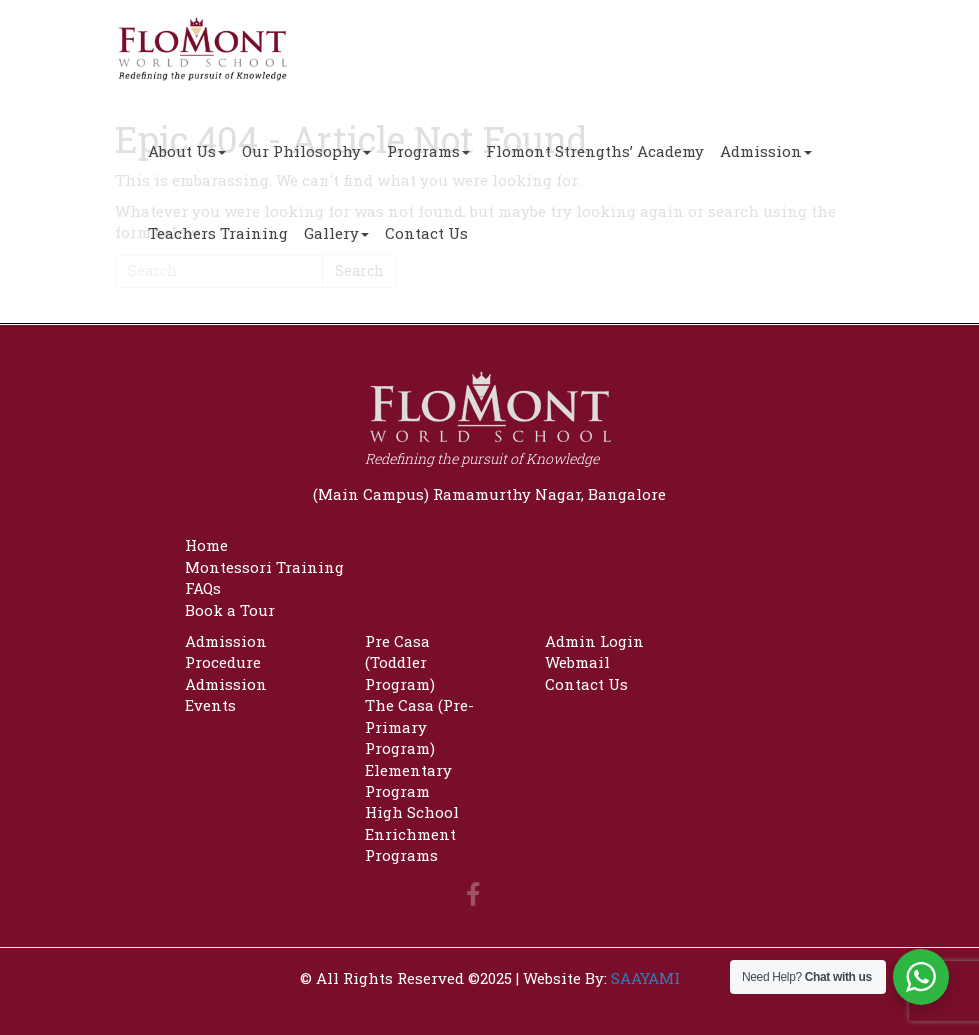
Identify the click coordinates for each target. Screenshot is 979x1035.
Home (206, 545)
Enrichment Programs (410, 844)
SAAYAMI (645, 978)
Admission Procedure (226, 651)
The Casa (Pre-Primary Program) (419, 726)
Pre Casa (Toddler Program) (400, 662)
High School (412, 812)
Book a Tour (230, 610)
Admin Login (594, 641)
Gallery (336, 233)
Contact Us (426, 233)
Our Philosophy (306, 151)
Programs (428, 151)
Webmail (577, 662)
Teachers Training (218, 233)
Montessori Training (264, 567)
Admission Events (226, 694)
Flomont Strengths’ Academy (595, 151)
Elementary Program (408, 780)
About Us (187, 151)
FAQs (203, 588)
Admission (766, 151)
